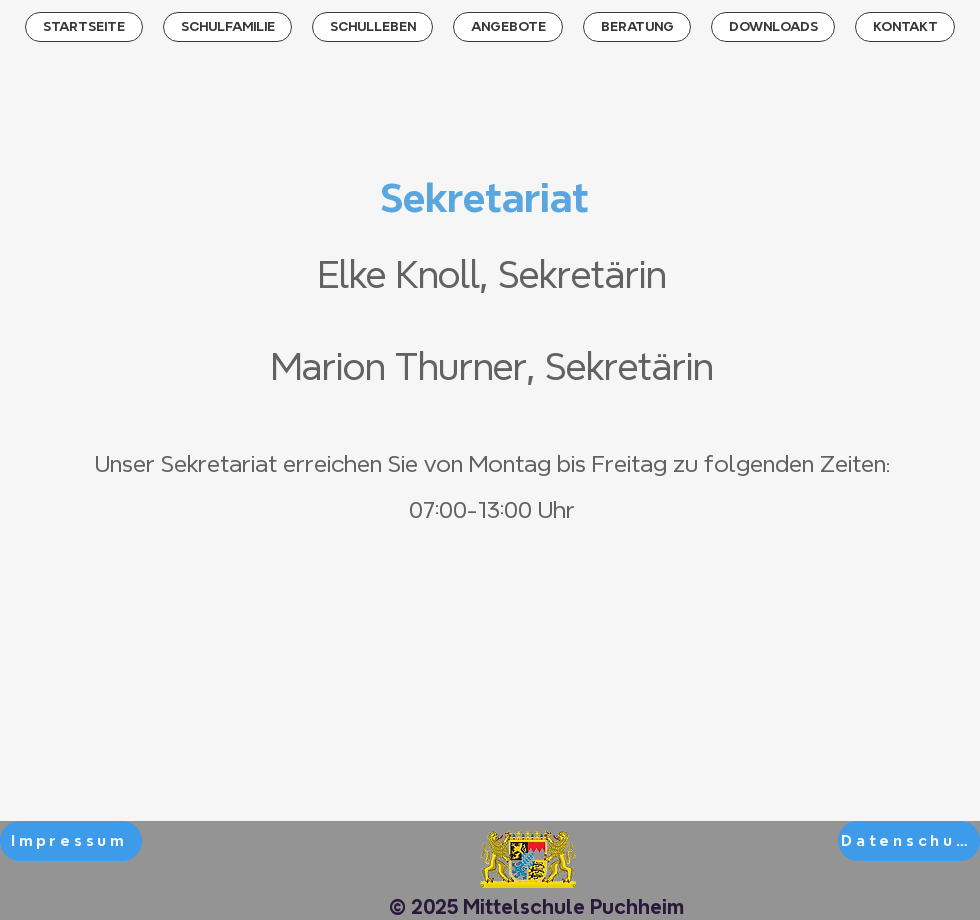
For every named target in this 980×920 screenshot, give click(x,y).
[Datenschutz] (909, 841)
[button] (227, 27)
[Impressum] (71, 841)
